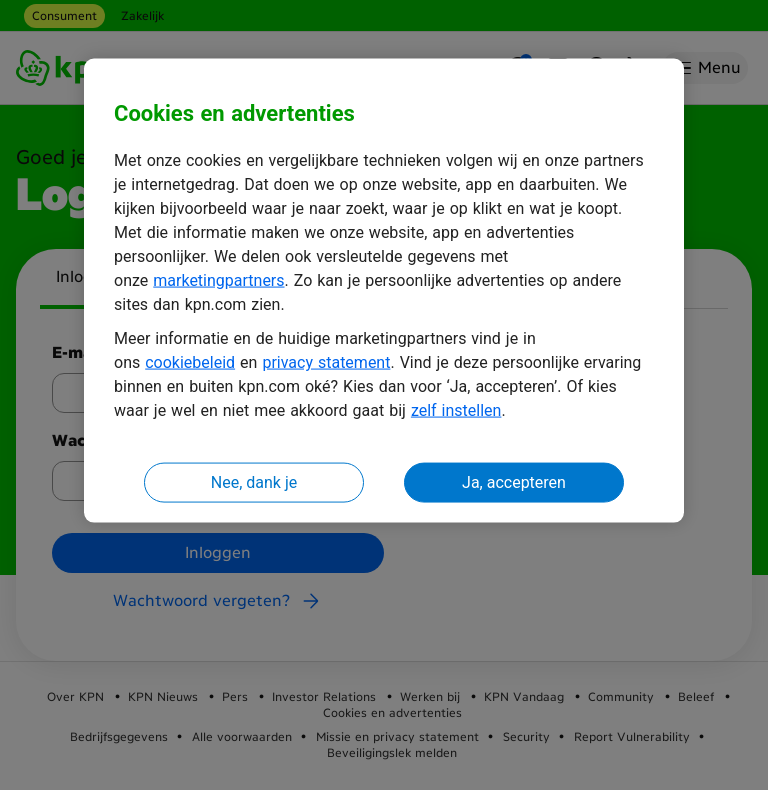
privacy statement (326, 362)
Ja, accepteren (514, 482)
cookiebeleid (190, 362)
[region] (384, 290)
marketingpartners (218, 280)
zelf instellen (456, 410)
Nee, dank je (254, 482)
